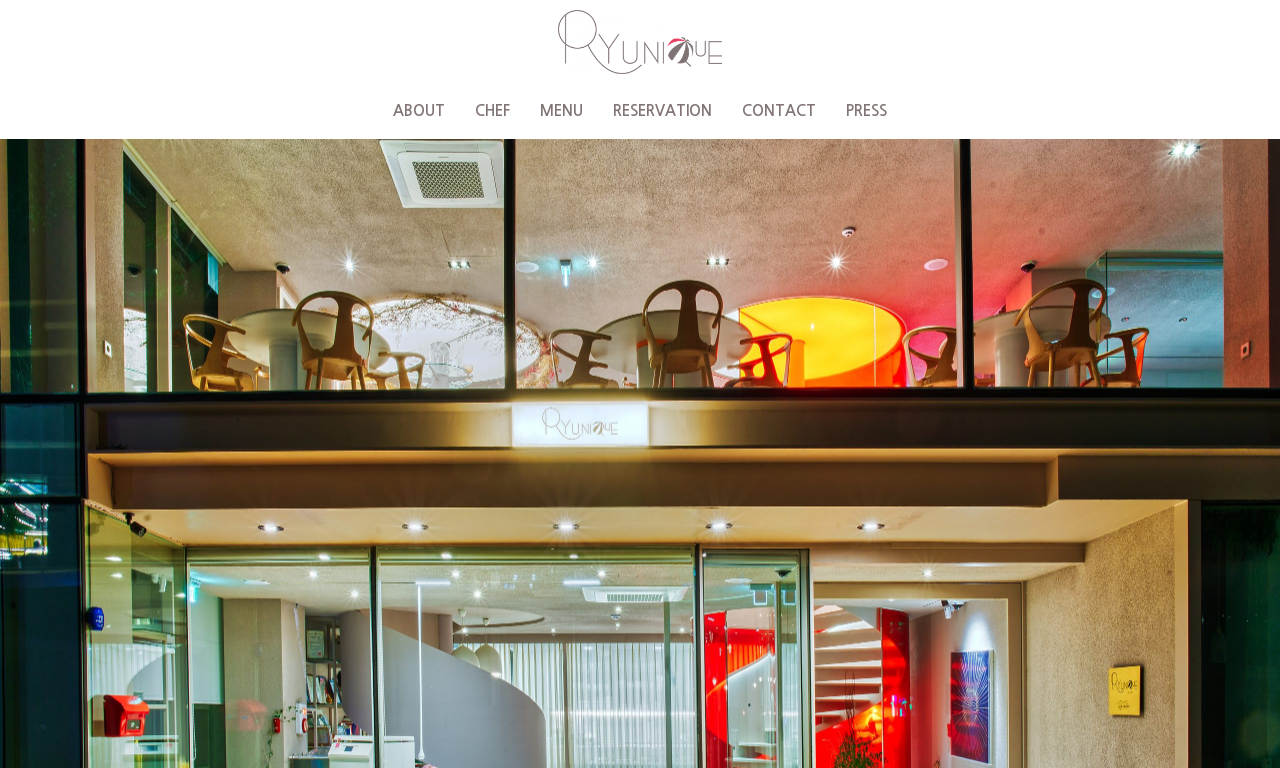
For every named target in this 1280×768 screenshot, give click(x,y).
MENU (561, 110)
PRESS (866, 110)
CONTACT (779, 110)
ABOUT (419, 110)
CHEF (492, 110)
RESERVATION (662, 110)
